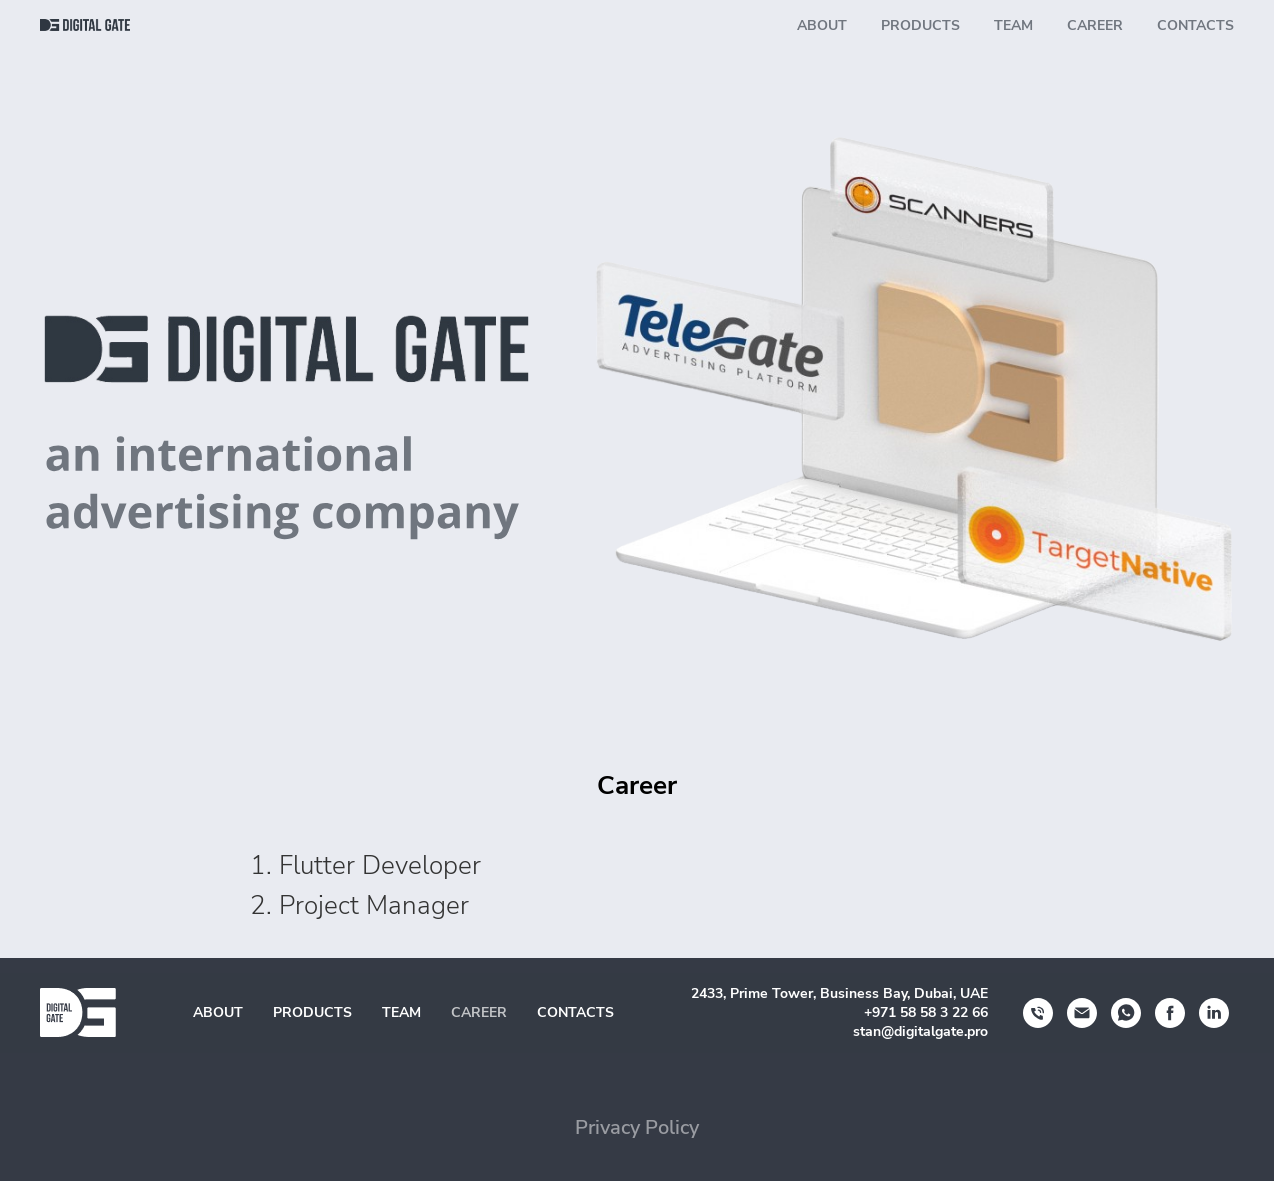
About (822, 25)
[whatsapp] (1126, 1013)
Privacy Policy (637, 1127)
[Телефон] (1038, 1013)
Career (1095, 25)
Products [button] (920, 25)
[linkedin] (1214, 1013)
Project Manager (374, 905)
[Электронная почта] (1082, 1013)
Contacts (1195, 25)
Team (1013, 25)
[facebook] (1170, 1013)
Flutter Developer (380, 865)
